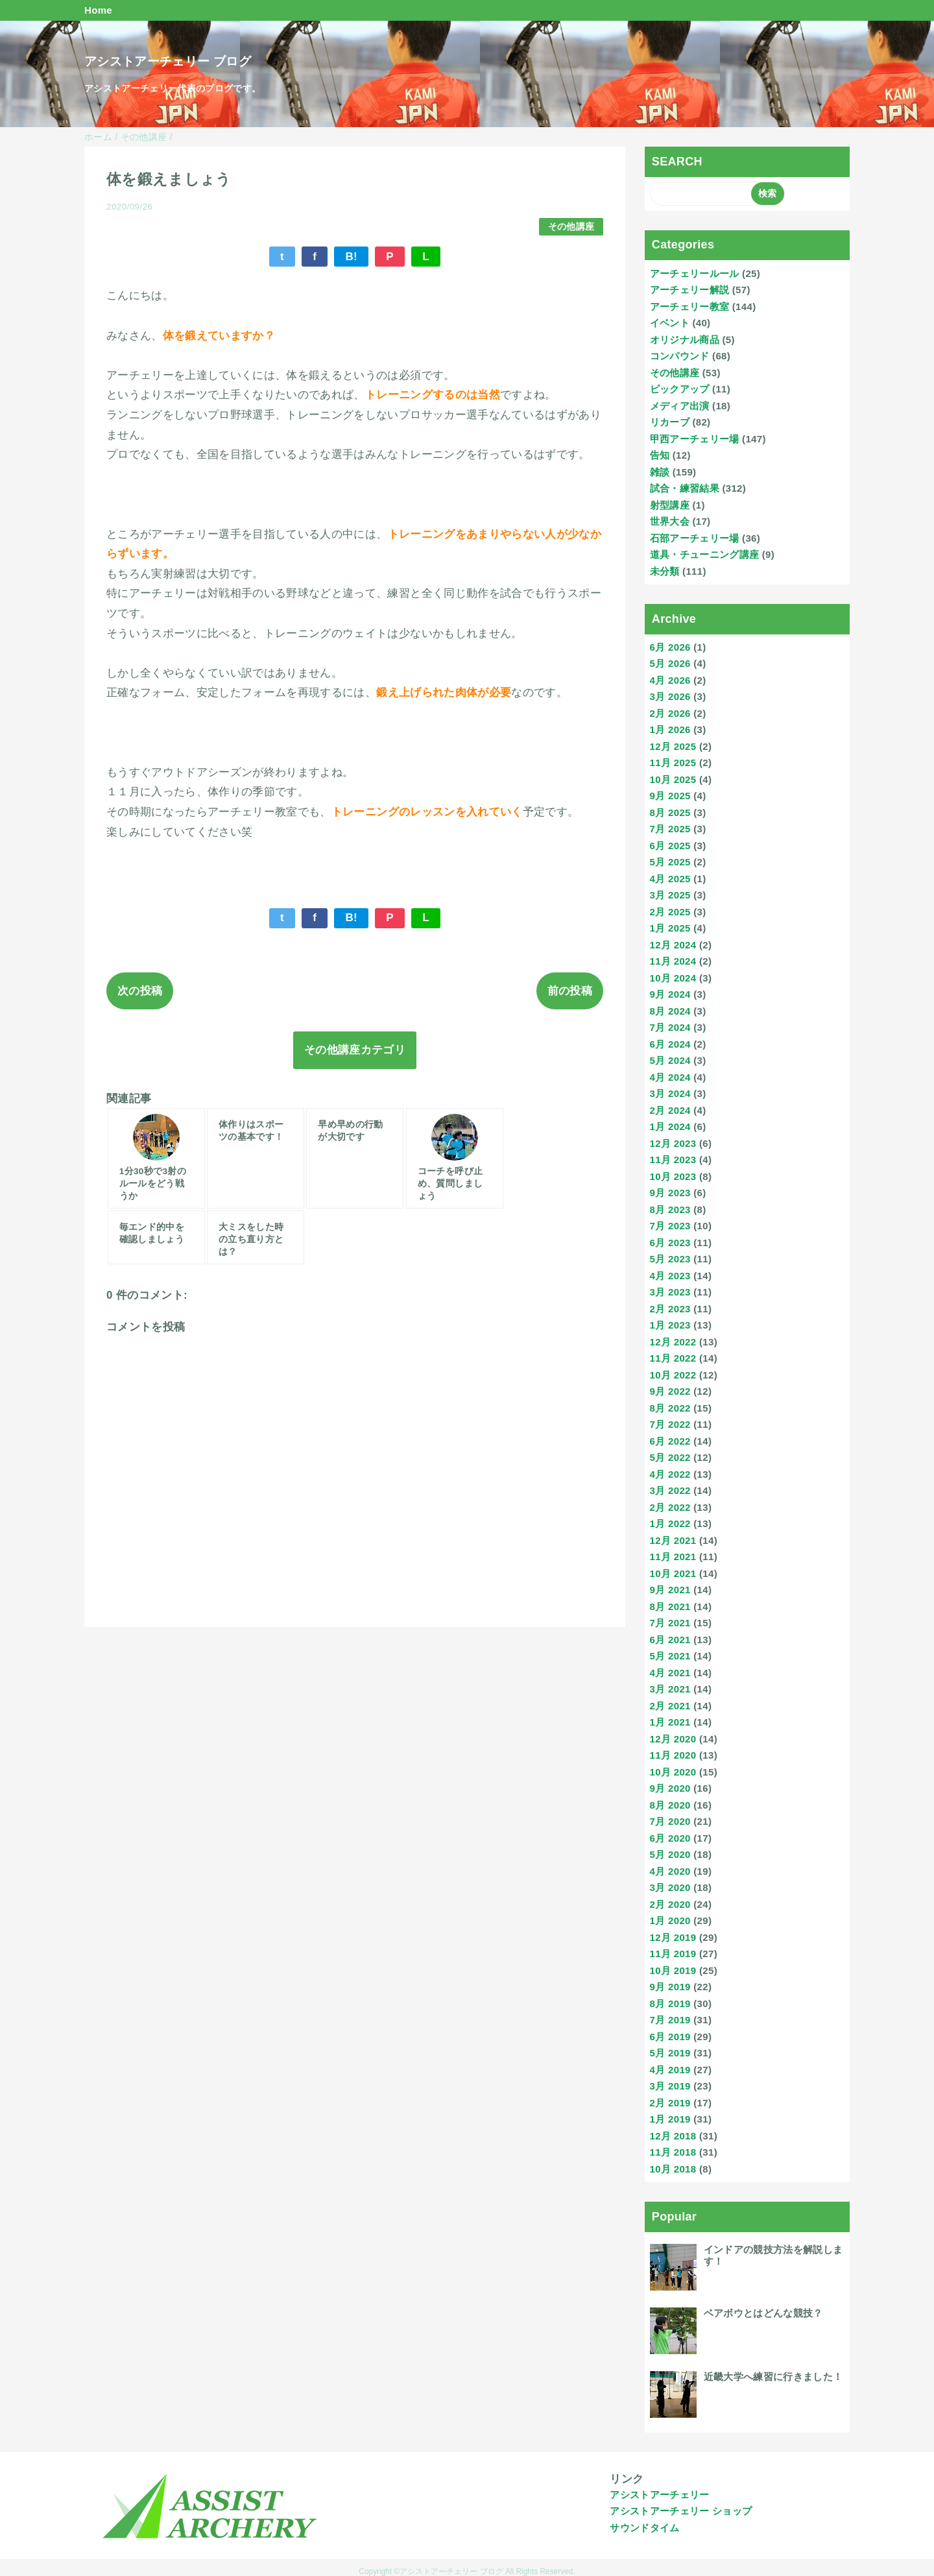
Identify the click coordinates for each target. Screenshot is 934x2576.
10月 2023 (673, 1176)
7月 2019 (670, 2019)
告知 (660, 455)
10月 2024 (673, 977)
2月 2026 (670, 713)
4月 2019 (670, 2069)
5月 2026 (670, 663)
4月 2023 (670, 1275)
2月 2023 (670, 1308)
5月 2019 (670, 2052)
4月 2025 (670, 878)
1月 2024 (670, 1126)
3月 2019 (670, 2085)
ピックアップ (680, 388)
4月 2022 (670, 1474)
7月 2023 (670, 1225)
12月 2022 (673, 1341)
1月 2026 (670, 729)
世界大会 (669, 521)
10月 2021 (673, 1573)
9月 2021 (670, 1589)
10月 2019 (673, 1970)
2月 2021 (670, 1705)
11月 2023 (673, 1159)
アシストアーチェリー (659, 2494)
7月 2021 (670, 1622)
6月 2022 (670, 1441)
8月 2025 (670, 812)
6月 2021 (670, 1639)
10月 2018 (673, 2168)
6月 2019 (670, 2036)
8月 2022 (670, 1408)
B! (351, 256)
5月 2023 (670, 1258)
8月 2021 (670, 1606)
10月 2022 (673, 1374)
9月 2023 (670, 1192)
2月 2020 (670, 1904)
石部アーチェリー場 (694, 538)
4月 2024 (670, 1077)
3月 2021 (670, 1688)
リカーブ (669, 421)
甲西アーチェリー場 (694, 438)
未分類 (665, 571)
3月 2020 (670, 1887)
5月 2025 (670, 861)
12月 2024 (673, 944)
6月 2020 (670, 1838)
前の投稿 (569, 991)
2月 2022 (670, 1507)
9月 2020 (670, 1788)
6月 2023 (670, 1242)
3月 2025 (670, 894)
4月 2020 (670, 1871)
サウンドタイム (644, 2527)
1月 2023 (670, 1324)
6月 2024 (670, 1044)
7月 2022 (670, 1424)
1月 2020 (670, 1920)
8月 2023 (670, 1209)
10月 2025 (673, 779)
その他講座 (571, 227)
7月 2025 (670, 828)
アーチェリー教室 (690, 306)
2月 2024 (670, 1110)
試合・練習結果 (684, 488)
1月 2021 (670, 1721)
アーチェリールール (694, 273)
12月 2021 (673, 1540)
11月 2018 (673, 2152)
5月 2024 (670, 1060)
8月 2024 (670, 1011)
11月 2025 (673, 762)
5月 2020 (670, 1854)
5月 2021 (670, 1655)
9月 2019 (670, 1986)
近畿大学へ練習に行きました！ (773, 2376)
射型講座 (669, 505)
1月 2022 (670, 1523)
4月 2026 (670, 680)
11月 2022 (673, 1358)
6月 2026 (670, 647)
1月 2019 (670, 2119)
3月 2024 (670, 1093)
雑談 (660, 471)
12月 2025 (673, 746)
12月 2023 (673, 1143)
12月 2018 (673, 2135)
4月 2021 (670, 1672)
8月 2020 (670, 1805)
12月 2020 (673, 1738)
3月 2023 (670, 1291)
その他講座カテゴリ (354, 1050)
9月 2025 (670, 795)
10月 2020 (673, 1771)
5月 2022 (670, 1457)
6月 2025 (670, 845)
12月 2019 (673, 1937)
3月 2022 (670, 1490)
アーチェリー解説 (690, 289)
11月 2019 (673, 1953)
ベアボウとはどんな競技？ (763, 2312)
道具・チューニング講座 (705, 554)
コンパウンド (680, 355)
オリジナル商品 (684, 339)
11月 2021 (673, 1556)
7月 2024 (670, 1027)
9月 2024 (670, 994)
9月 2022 (670, 1391)
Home (98, 10)
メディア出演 (680, 405)
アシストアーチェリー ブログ (167, 61)
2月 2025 (670, 911)
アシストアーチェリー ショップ (681, 2510)
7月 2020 (670, 1821)
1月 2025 (670, 927)
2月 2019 (670, 2102)
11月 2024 (673, 961)
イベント (669, 322)
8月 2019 (670, 2003)
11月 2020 (673, 1755)
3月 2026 (670, 696)
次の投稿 (139, 991)
